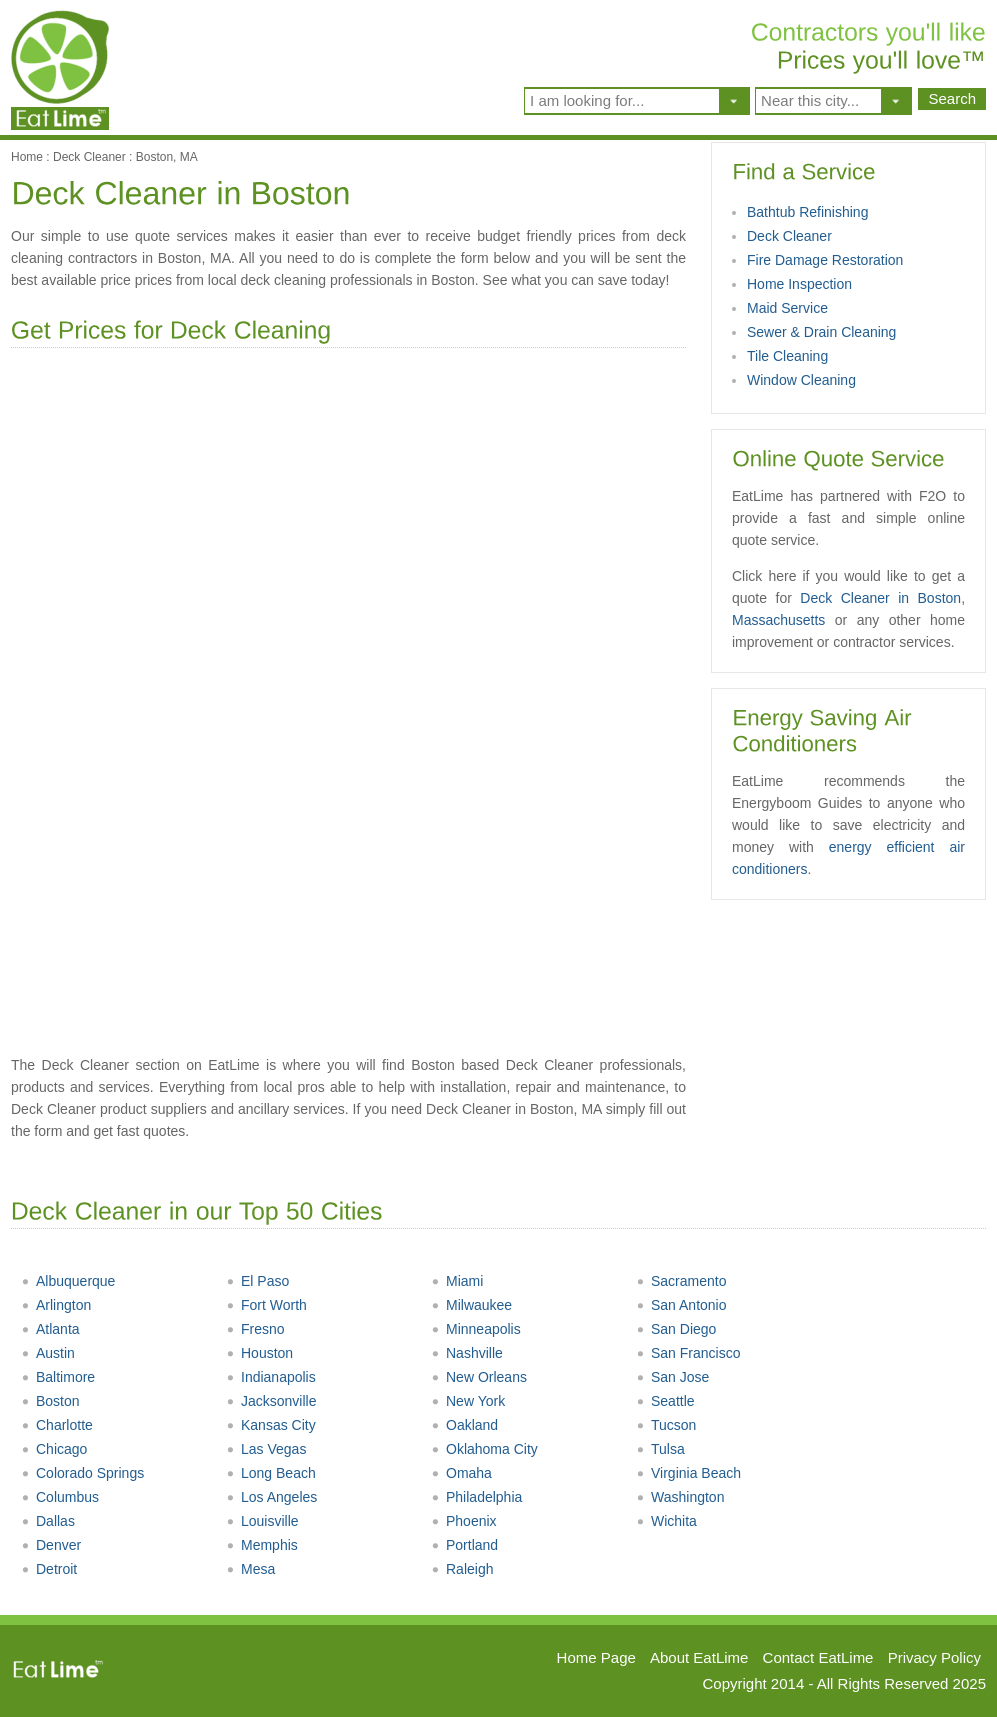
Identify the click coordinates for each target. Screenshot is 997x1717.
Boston (50, 1401)
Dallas (48, 1521)
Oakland (464, 1425)
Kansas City (271, 1425)
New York (468, 1401)
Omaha (461, 1473)
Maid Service (787, 308)
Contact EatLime (818, 1657)
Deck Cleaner (89, 157)
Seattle (665, 1401)
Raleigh (462, 1569)
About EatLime (699, 1657)
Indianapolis (271, 1377)
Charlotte (57, 1425)
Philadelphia (476, 1497)
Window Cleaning (801, 380)
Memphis (262, 1545)
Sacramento (681, 1281)
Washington (680, 1497)
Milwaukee (471, 1305)
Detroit (49, 1569)
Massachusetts (778, 620)
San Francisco (688, 1353)
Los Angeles (271, 1497)
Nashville (467, 1353)
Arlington (56, 1305)
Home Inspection (799, 284)
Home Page (596, 1657)
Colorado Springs (82, 1473)
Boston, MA (167, 157)
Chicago (54, 1449)
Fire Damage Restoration (825, 260)
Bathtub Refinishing (807, 212)
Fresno (255, 1329)
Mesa (250, 1569)
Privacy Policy (934, 1657)
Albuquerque (68, 1281)
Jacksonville (271, 1401)
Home (27, 157)
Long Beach (271, 1473)
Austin (48, 1353)
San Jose (672, 1377)
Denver (51, 1545)
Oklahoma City (484, 1449)
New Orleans (479, 1377)
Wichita (666, 1521)
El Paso (257, 1281)
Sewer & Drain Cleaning (821, 332)
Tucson (666, 1425)
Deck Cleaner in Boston (880, 598)
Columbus (60, 1497)
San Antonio (681, 1305)
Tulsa (660, 1449)
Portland (464, 1545)
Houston (259, 1353)
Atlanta (50, 1329)
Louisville (262, 1521)
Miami (457, 1281)
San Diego (676, 1329)
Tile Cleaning (787, 356)
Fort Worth (266, 1305)
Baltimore (58, 1377)
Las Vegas (266, 1449)
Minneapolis (476, 1329)
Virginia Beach (688, 1473)
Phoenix (464, 1521)
